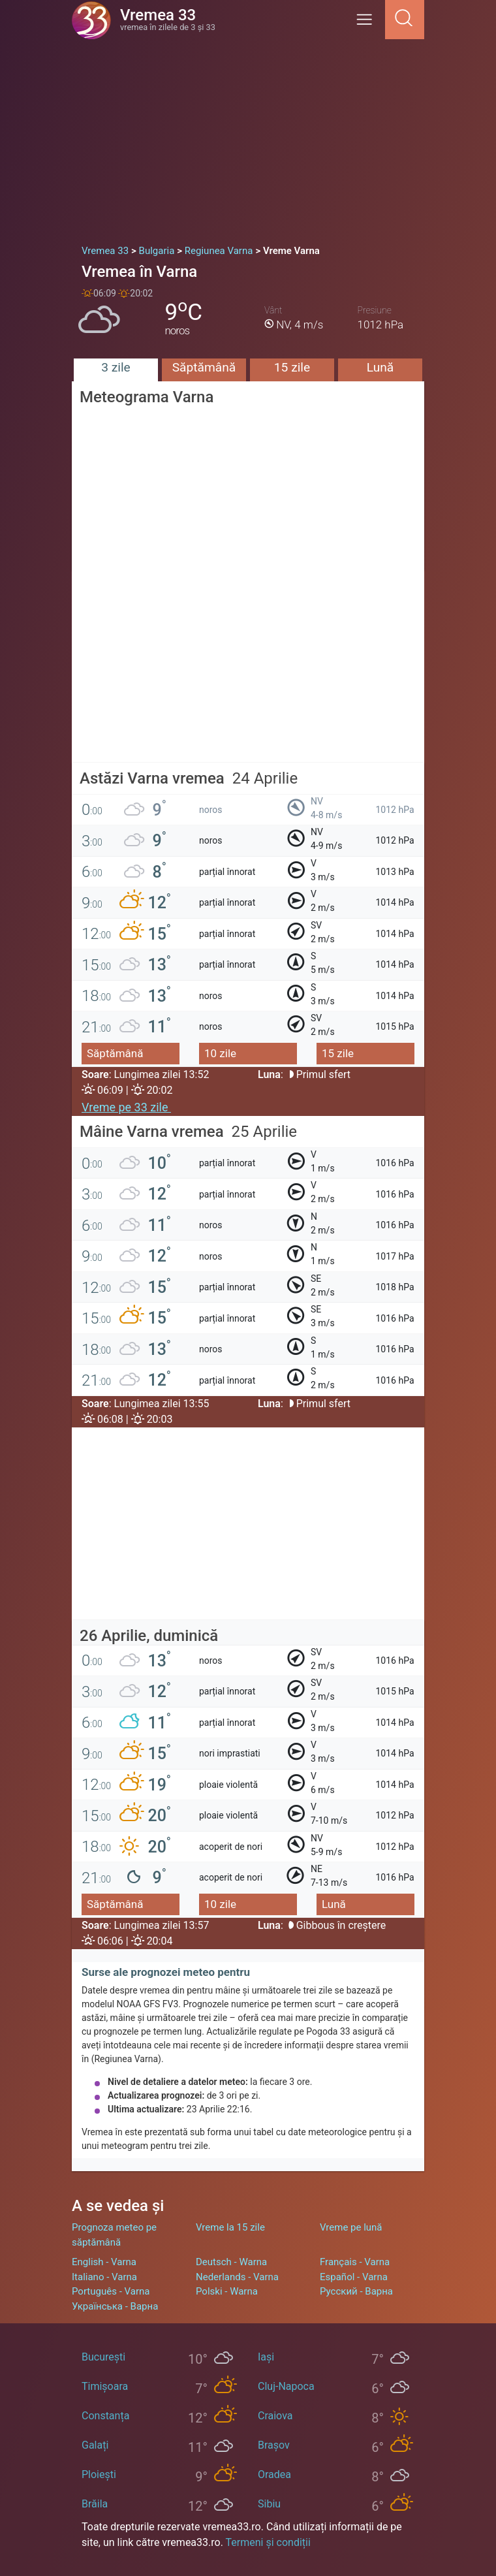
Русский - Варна (356, 2291)
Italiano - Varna (104, 2277)
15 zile (292, 367)
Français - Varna (355, 2262)
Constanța (105, 2415)
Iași (266, 2357)
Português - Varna (110, 2291)
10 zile (220, 1053)
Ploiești (99, 2474)
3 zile (116, 367)
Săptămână (204, 367)
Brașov (274, 2445)
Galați (95, 2445)
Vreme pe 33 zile (126, 1107)
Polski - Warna (227, 2291)
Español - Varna (354, 2277)
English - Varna (104, 2262)
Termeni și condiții (268, 2542)
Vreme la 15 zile (230, 2227)
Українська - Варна (115, 2306)
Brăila (95, 2504)
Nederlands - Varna (237, 2277)
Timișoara (105, 2386)
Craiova (275, 2415)
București (103, 2357)
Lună (380, 367)
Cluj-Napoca (286, 2386)
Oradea (274, 2474)
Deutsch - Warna (231, 2262)
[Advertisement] (248, 137)
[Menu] (368, 24)
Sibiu (269, 2504)
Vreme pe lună (351, 2227)
